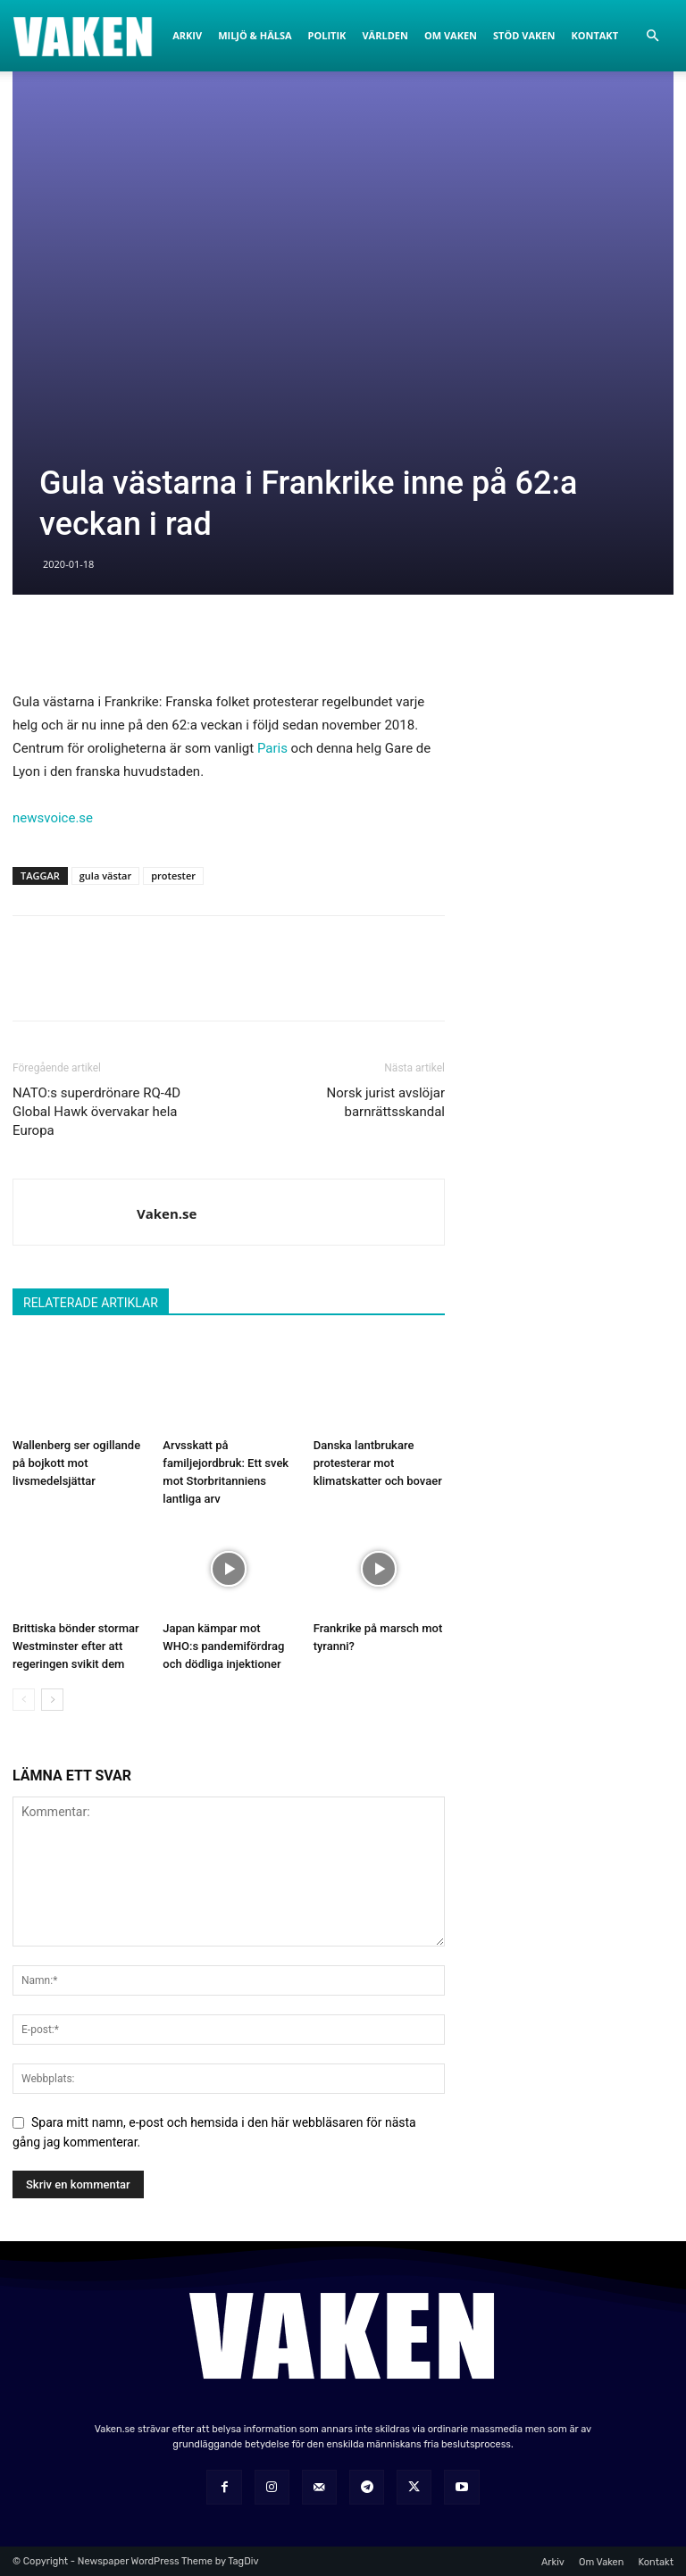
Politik (327, 35)
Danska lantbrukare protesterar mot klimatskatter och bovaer (378, 1463)
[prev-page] (24, 1699)
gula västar (105, 875)
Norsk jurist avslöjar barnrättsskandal (386, 1102)
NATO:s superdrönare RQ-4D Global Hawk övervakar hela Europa (96, 1111)
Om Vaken (450, 35)
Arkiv (187, 35)
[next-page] (52, 1699)
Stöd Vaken (524, 35)
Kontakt (594, 35)
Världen (384, 35)
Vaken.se (167, 1213)
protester (173, 875)
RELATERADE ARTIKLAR (90, 1303)
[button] (652, 36)
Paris (272, 748)
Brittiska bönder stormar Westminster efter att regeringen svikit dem (76, 1646)
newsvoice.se (53, 818)
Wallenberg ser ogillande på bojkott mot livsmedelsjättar (76, 1463)
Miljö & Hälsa (254, 35)
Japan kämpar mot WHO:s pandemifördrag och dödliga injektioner (223, 1646)
